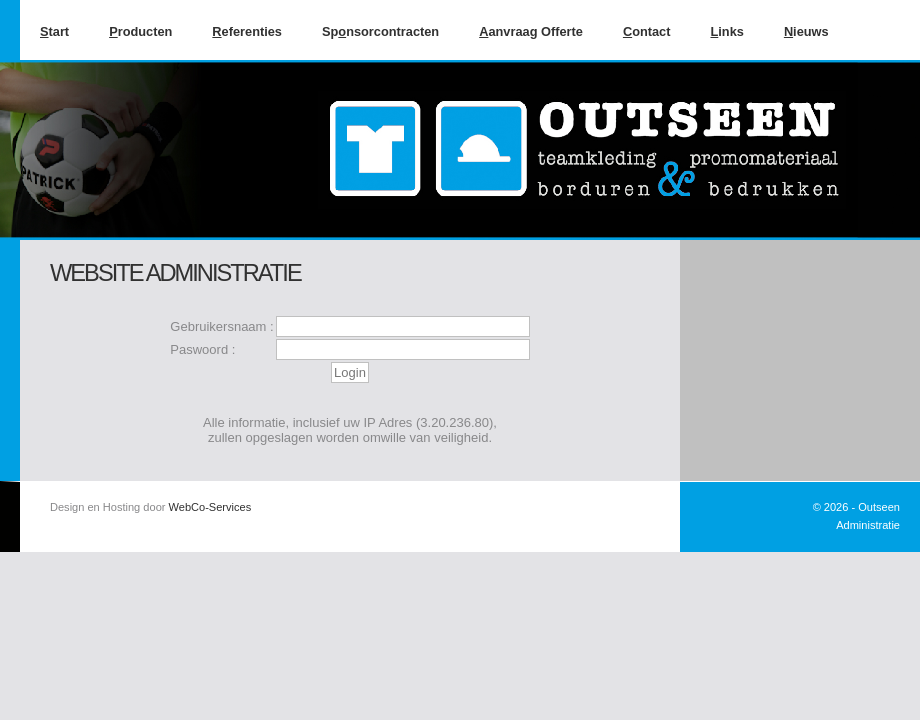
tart (54, 31)
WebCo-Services (210, 507)
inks (726, 31)
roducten (140, 31)
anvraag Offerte (531, 31)
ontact (647, 31)
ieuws (806, 31)
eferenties (247, 31)
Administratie (868, 525)
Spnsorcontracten (380, 31)
